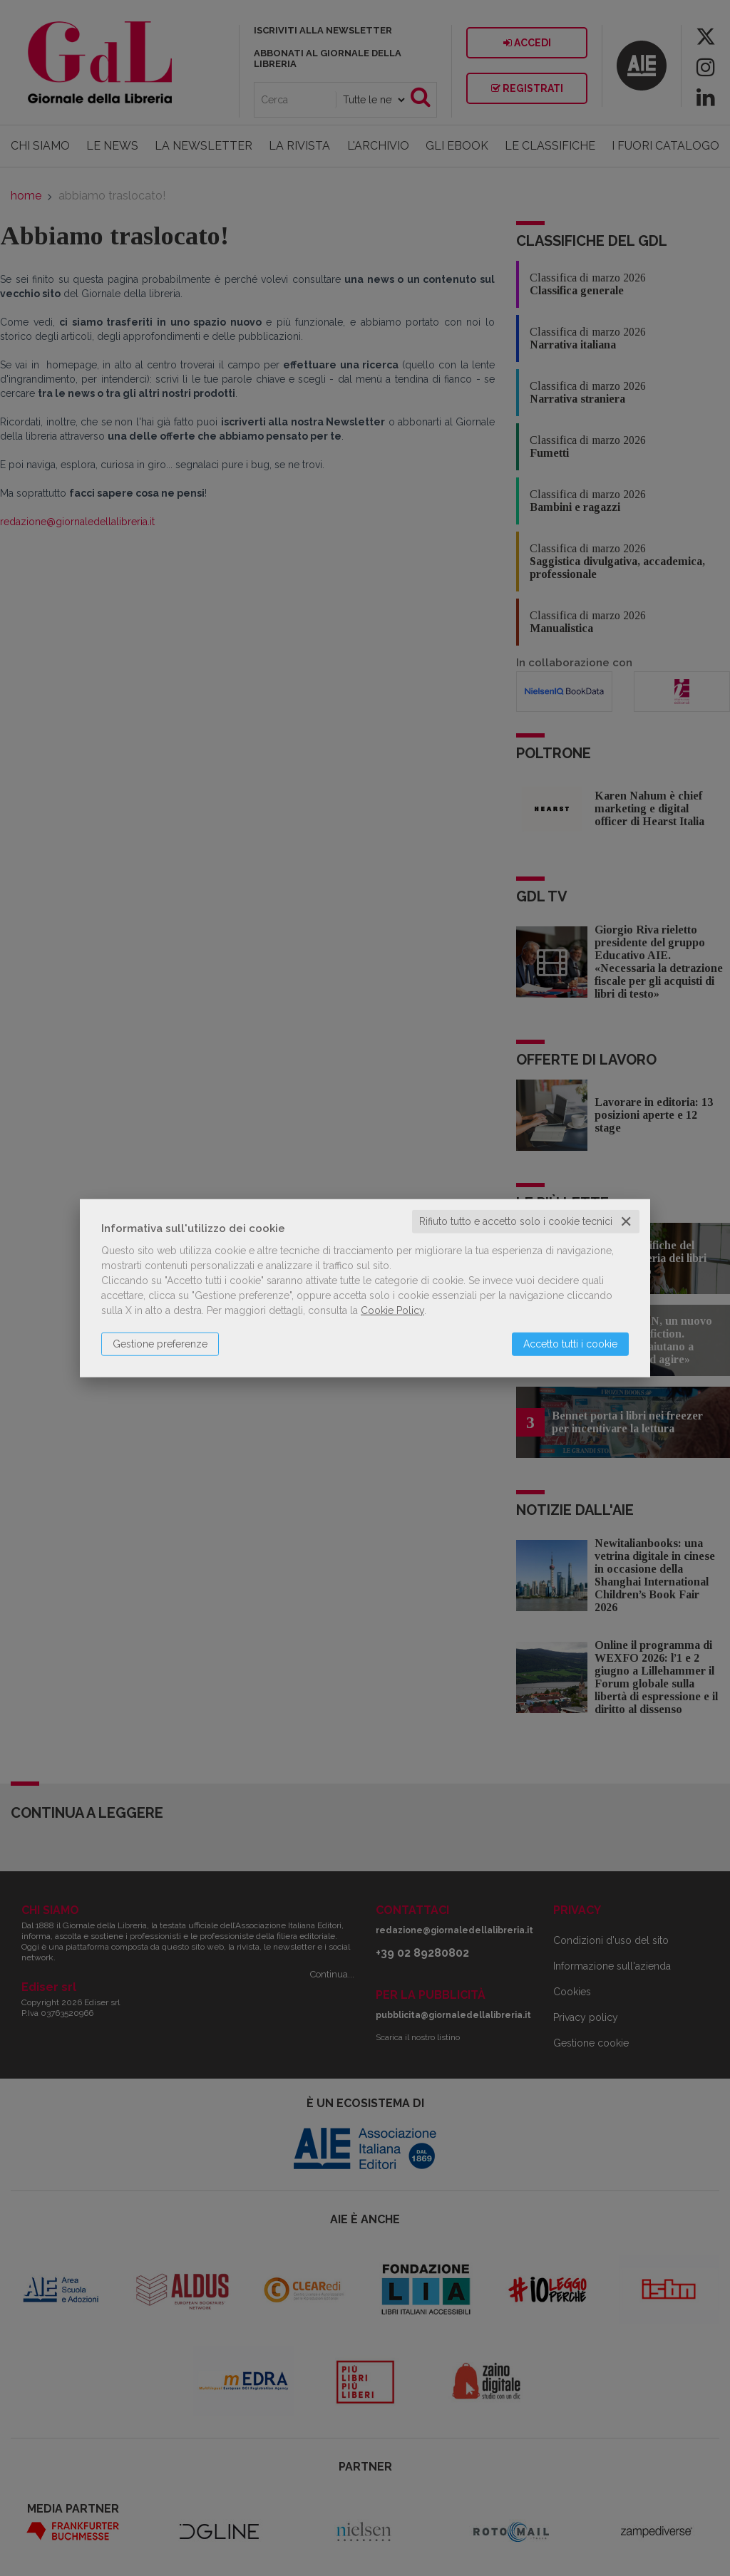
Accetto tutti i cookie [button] (570, 1344)
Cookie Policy (392, 1310)
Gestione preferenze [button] (160, 1344)
